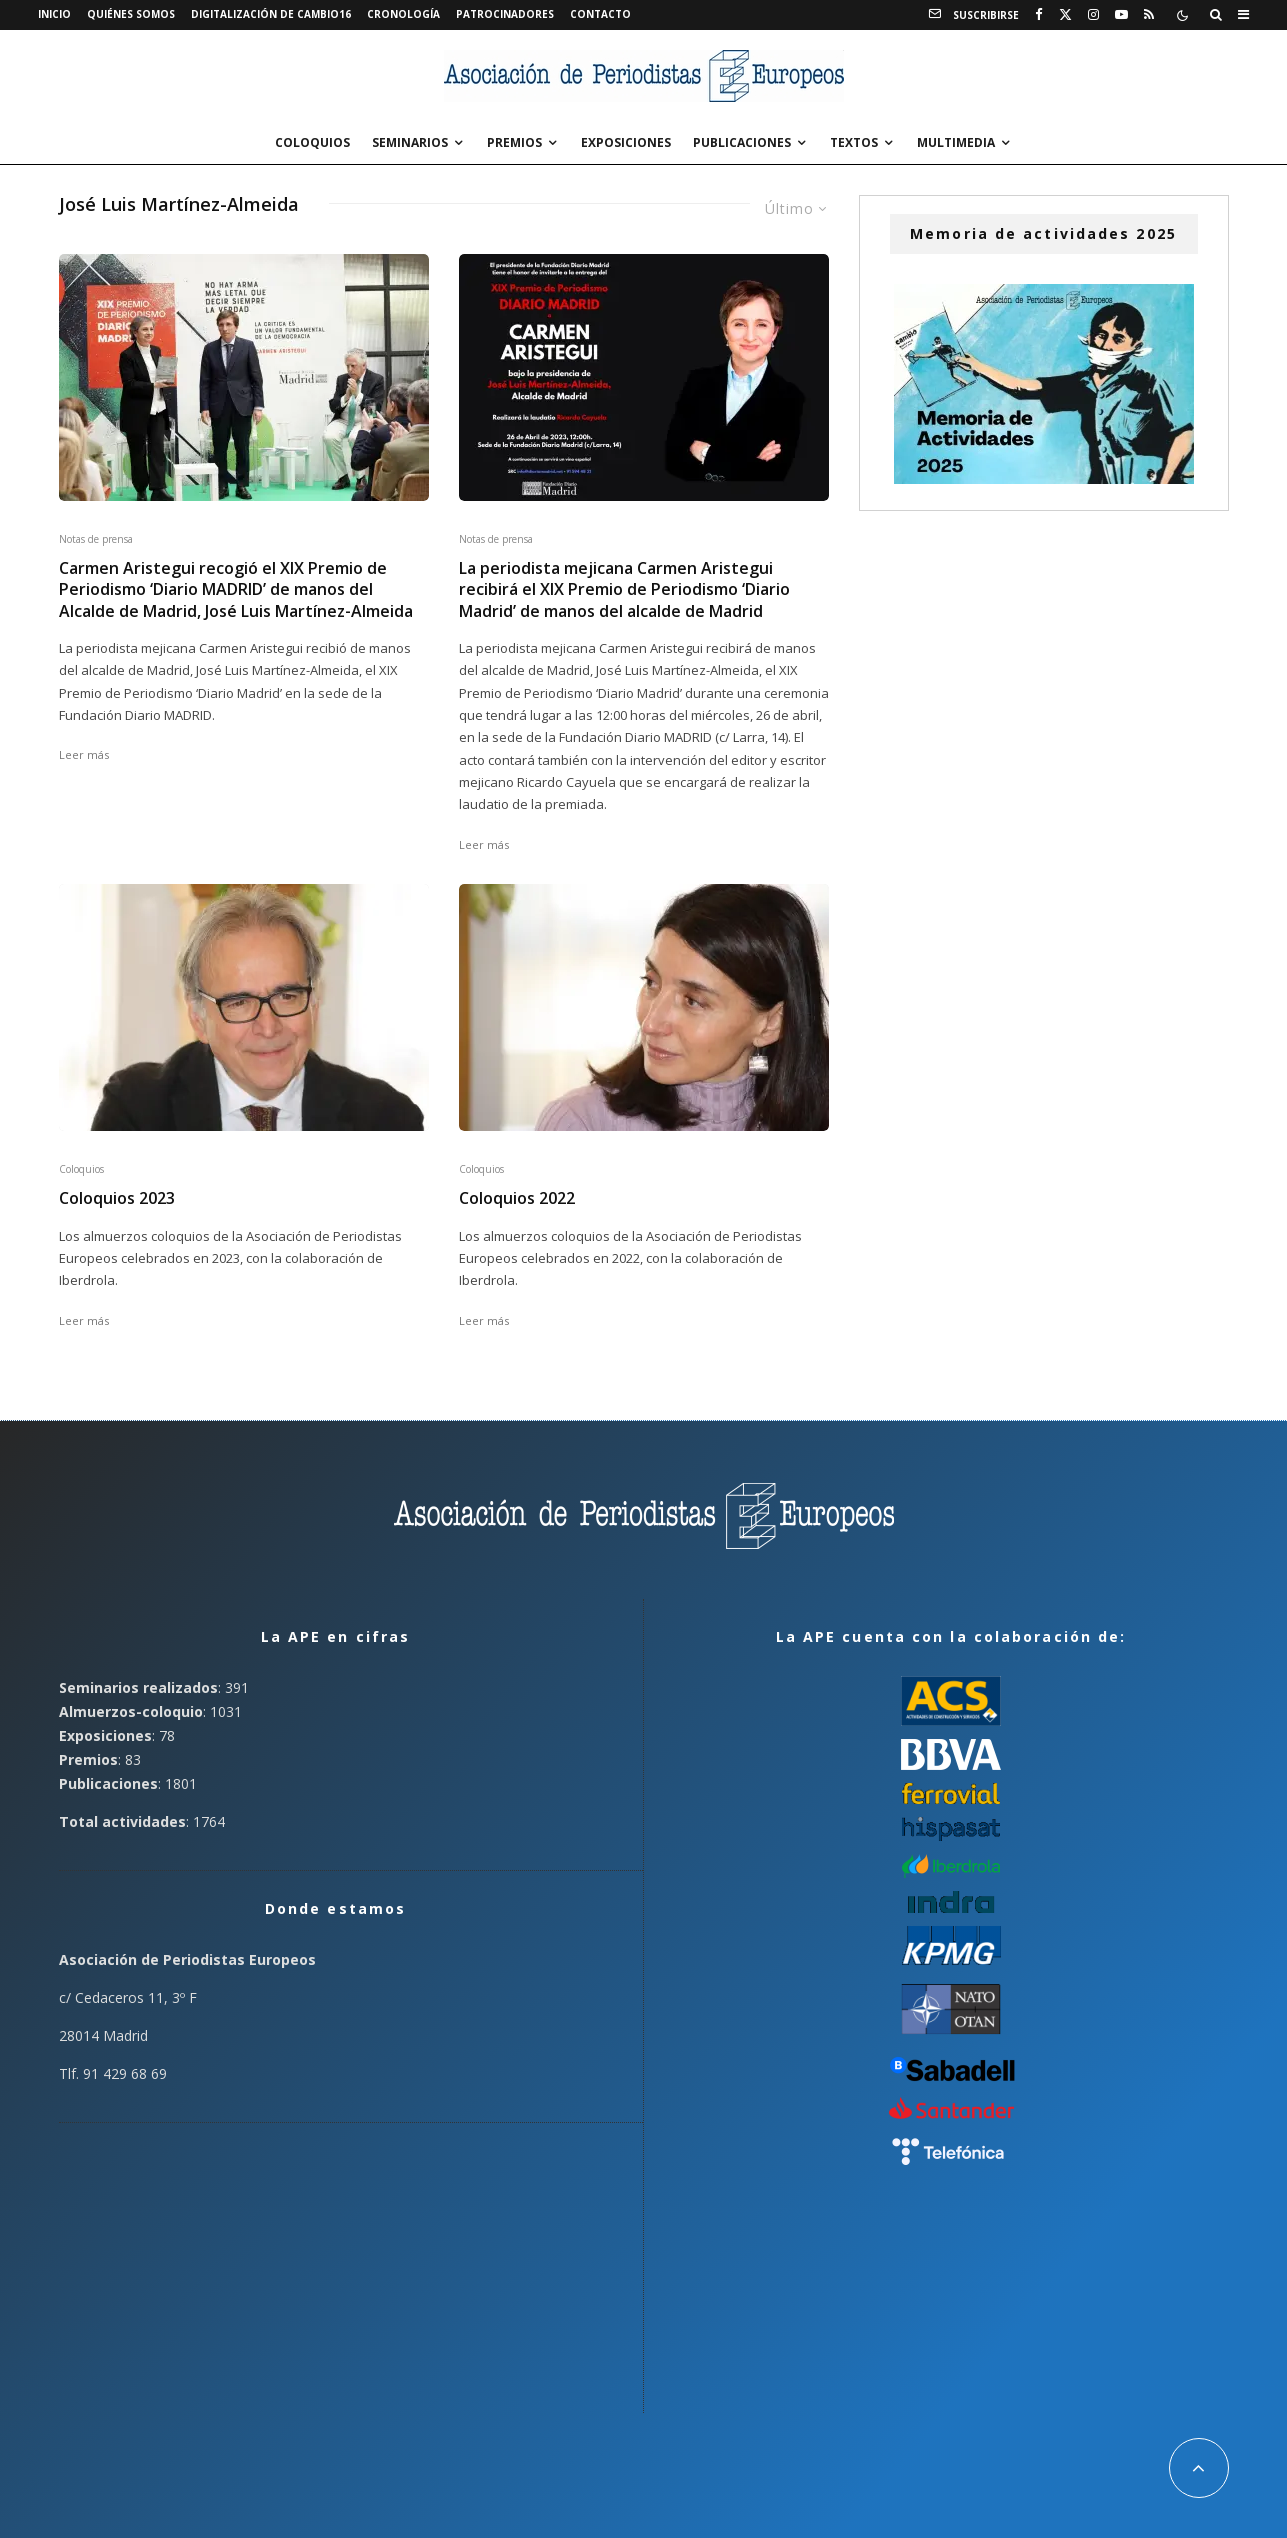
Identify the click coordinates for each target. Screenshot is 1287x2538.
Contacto (600, 14)
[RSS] (1149, 15)
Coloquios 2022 (517, 1198)
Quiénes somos (131, 14)
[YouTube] (1121, 15)
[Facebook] (1039, 15)
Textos (854, 142)
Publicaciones (742, 142)
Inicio (54, 14)
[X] (1065, 15)
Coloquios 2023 (117, 1198)
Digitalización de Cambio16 (271, 14)
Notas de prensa (96, 539)
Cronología (403, 14)
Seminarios (410, 142)
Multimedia (956, 142)
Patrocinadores (505, 14)
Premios (514, 142)
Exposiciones (626, 142)
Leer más (84, 754)
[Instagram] (1093, 15)
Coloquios (312, 142)
